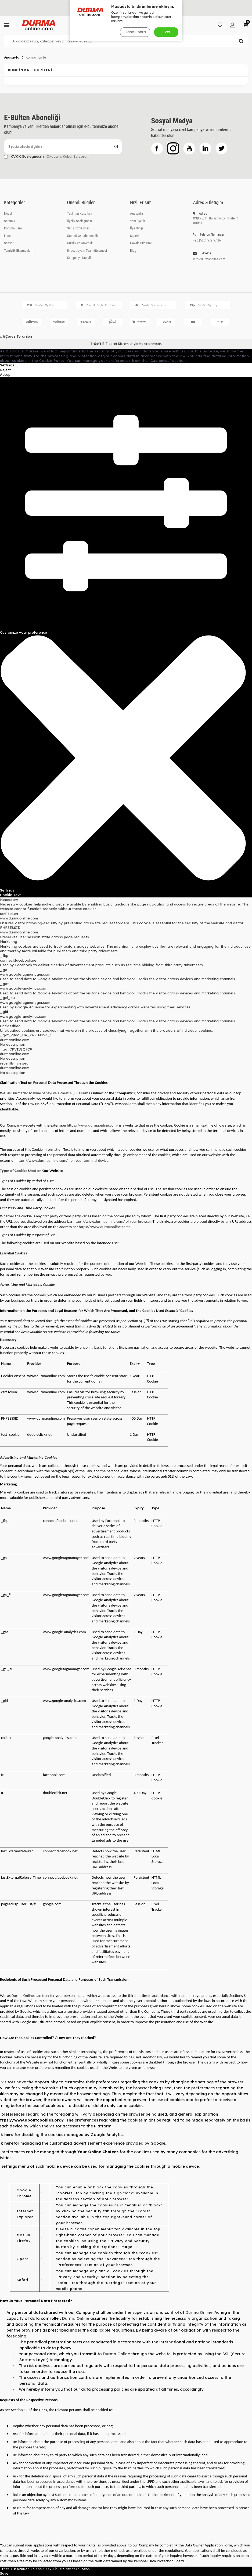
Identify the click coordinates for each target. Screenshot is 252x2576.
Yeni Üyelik (137, 221)
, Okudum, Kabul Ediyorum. (47, 156)
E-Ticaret (109, 344)
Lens (7, 236)
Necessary (9, 899)
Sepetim (135, 236)
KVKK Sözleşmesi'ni (27, 156)
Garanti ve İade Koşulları (83, 236)
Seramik (9, 221)
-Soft (96, 344)
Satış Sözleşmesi (79, 228)
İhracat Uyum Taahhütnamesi (87, 250)
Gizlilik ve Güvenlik (80, 243)
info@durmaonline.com (209, 259)
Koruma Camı (13, 228)
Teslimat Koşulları (79, 213)
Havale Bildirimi (141, 243)
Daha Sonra (135, 32)
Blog (133, 250)
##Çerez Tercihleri (16, 336)
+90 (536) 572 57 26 (207, 240)
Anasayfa (11, 57)
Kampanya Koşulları (80, 258)
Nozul (8, 213)
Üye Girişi (136, 228)
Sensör (9, 243)
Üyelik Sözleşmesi (79, 221)
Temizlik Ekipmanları (18, 250)
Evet (166, 32)
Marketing (8, 941)
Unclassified (10, 1026)
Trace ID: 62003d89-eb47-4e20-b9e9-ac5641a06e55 (45, 2569)
